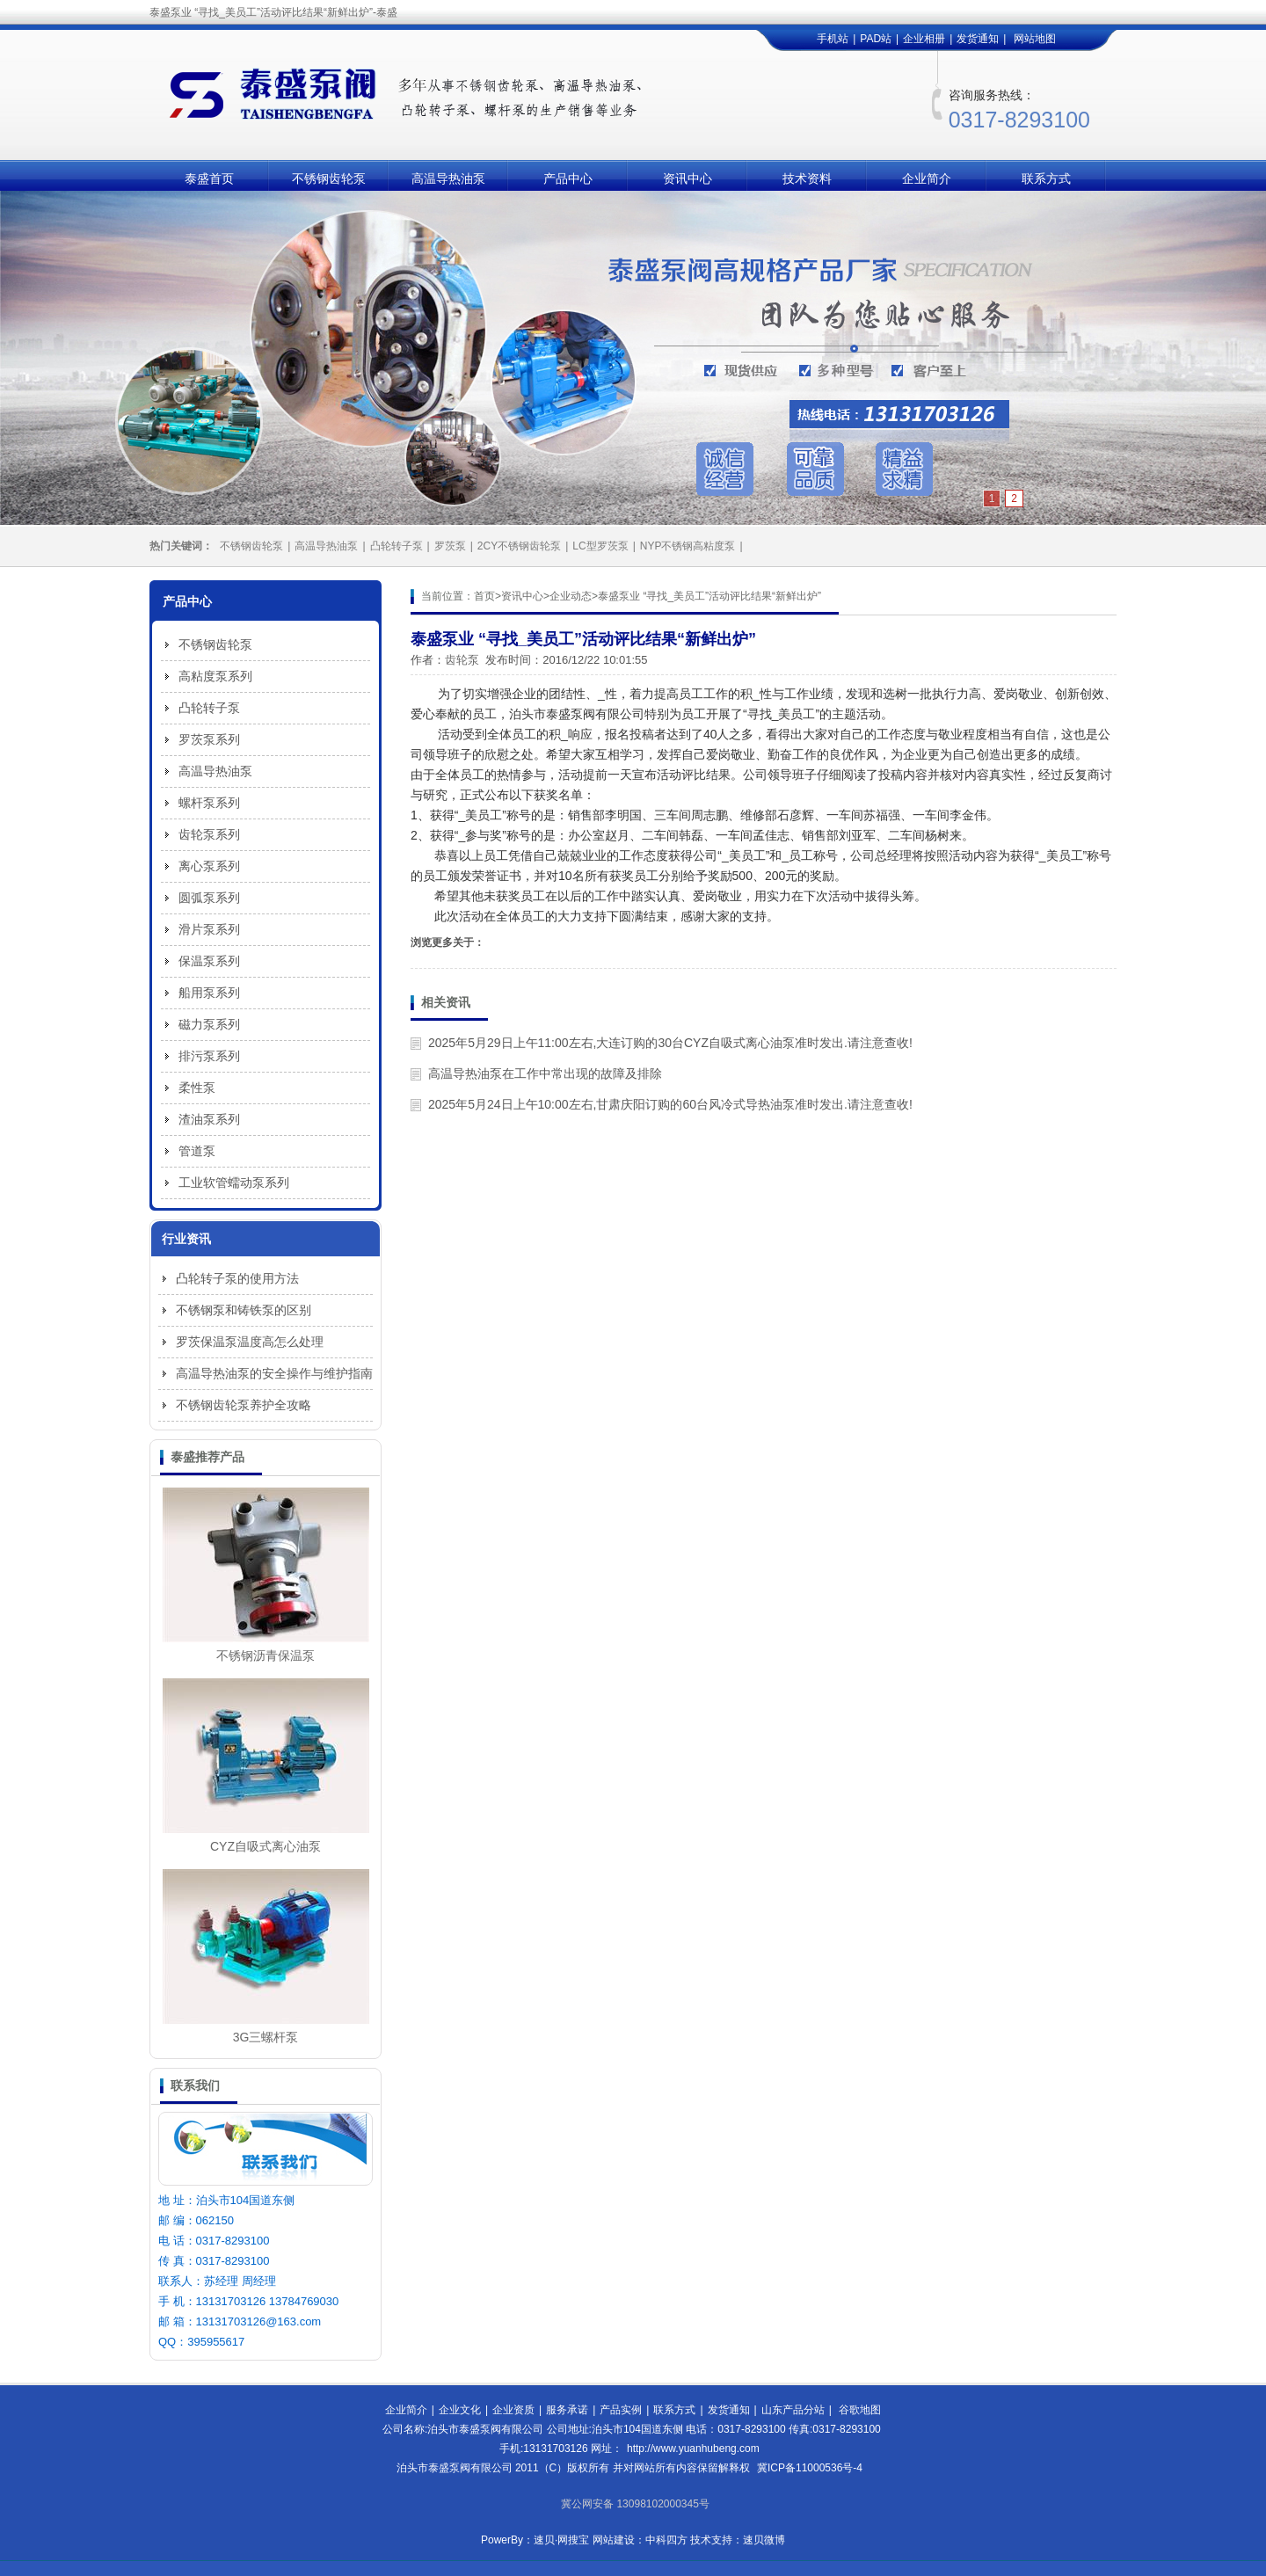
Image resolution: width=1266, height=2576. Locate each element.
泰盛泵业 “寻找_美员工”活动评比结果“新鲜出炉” (709, 596)
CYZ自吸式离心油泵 (265, 1846)
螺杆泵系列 (209, 803)
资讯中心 (687, 178)
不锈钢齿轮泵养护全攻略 (243, 1405)
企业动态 (570, 596)
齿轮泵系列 (209, 834)
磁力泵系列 (209, 1024)
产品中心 (568, 178)
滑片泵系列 (209, 929)
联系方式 (1046, 178)
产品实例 (621, 2410)
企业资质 (513, 2410)
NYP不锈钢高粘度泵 (688, 546)
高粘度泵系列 (215, 676)
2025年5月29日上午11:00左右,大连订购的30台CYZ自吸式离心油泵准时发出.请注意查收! (670, 1043)
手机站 (832, 39)
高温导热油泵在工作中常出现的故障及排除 (545, 1073)
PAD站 (875, 39)
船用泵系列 (209, 993)
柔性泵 (196, 1088)
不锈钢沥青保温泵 (265, 1655)
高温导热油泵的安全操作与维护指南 (274, 1373)
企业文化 (460, 2410)
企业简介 (926, 178)
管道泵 (196, 1151)
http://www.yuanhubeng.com (693, 2448)
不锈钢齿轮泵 (329, 178)
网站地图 (1035, 39)
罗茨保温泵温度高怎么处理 (250, 1342)
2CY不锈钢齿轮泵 (519, 546)
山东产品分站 (793, 2410)
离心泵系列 (209, 866)
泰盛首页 (209, 178)
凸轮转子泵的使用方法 (237, 1278)
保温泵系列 (209, 961)
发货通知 (978, 39)
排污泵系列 (209, 1056)
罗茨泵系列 (209, 739)
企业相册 (924, 39)
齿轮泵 (462, 659)
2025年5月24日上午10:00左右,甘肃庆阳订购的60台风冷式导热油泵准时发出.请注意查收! (670, 1104)
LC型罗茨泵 (600, 546)
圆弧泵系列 (209, 898)
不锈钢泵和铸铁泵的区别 (243, 1310)
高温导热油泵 (448, 178)
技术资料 (807, 178)
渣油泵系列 (209, 1119)
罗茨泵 (450, 546)
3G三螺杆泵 (266, 2037)
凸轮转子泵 (396, 546)
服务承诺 (567, 2410)
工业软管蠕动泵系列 (233, 1182)
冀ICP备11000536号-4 (809, 2468)
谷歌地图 (860, 2410)
